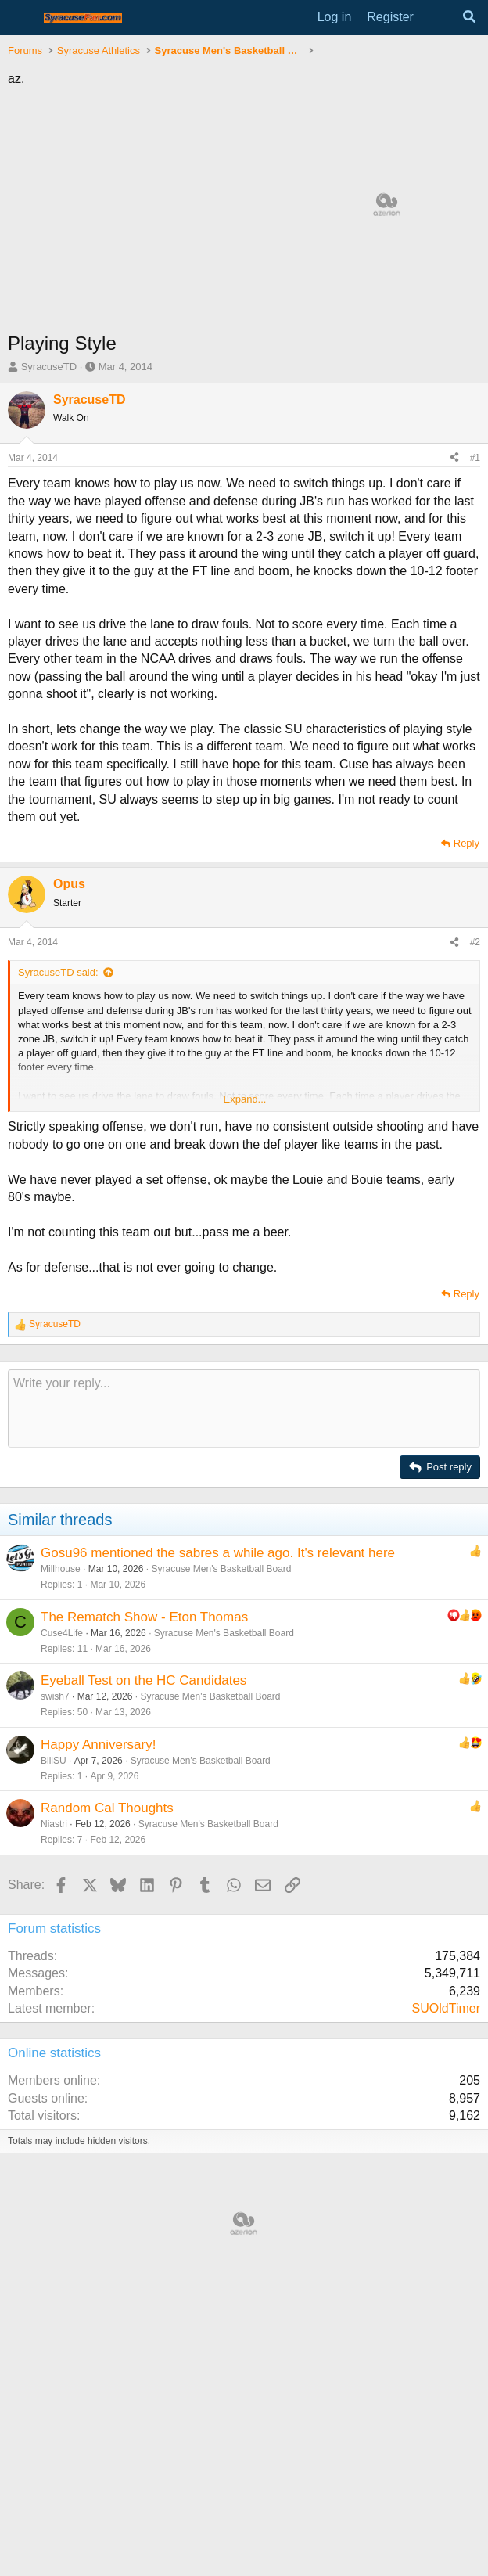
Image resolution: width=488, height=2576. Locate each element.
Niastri (54, 1824)
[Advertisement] (244, 2278)
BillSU (53, 1760)
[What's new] (438, 17)
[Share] (454, 458)
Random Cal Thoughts (107, 1808)
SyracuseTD (49, 366)
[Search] (469, 17)
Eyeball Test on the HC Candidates (143, 1680)
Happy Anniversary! (98, 1744)
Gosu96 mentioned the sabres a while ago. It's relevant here (218, 1552)
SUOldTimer (446, 2008)
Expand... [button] (245, 1099)
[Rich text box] (244, 1408)
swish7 (55, 1696)
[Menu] (21, 18)
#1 (475, 457)
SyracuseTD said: (58, 972)
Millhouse (61, 1568)
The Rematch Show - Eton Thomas (144, 1617)
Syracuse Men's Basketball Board (221, 1568)
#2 (475, 942)
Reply (466, 843)
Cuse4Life (62, 1633)
